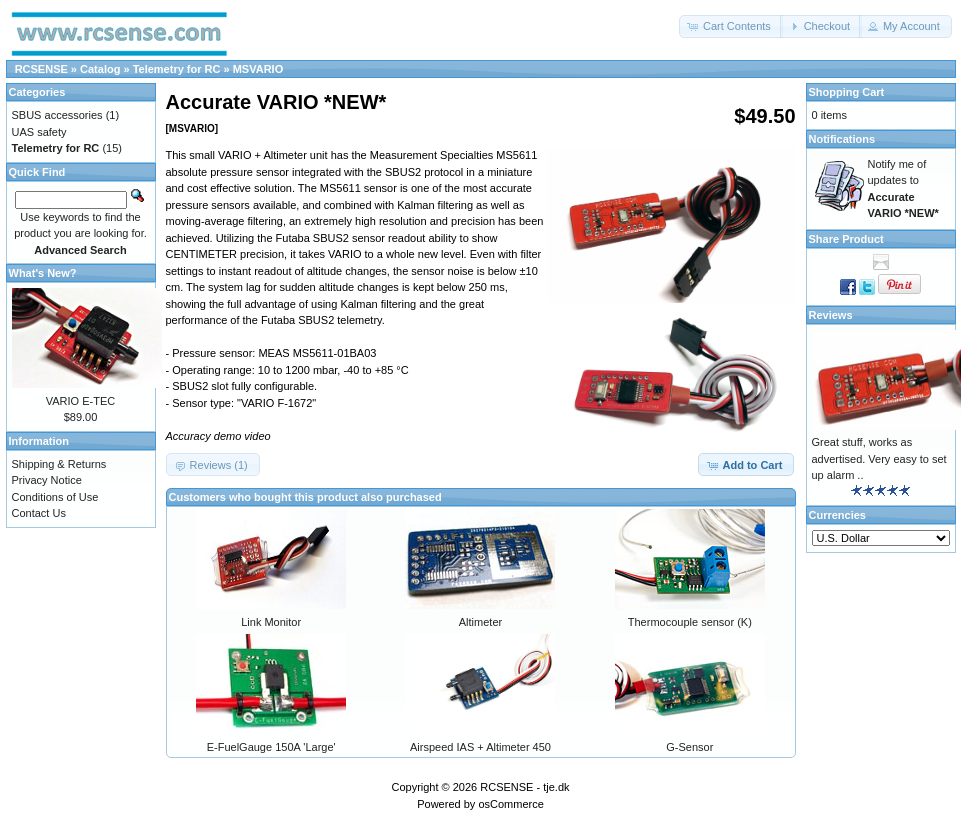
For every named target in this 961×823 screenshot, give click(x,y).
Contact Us (39, 513)
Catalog (100, 69)
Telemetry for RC (177, 69)
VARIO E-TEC (80, 401)
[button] (731, 26)
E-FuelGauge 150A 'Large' (271, 747)
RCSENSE (41, 69)
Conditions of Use (55, 497)
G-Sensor (689, 747)
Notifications (842, 139)
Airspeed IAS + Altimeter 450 (480, 747)
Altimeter (480, 622)
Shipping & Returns (59, 464)
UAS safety (39, 132)
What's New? (43, 273)
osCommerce (510, 804)
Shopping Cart (847, 92)
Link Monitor (271, 622)
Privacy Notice (47, 480)
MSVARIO (258, 69)
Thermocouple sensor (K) (690, 622)
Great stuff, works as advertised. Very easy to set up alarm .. (879, 458)
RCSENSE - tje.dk (524, 787)
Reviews (831, 315)
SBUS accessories (57, 115)
